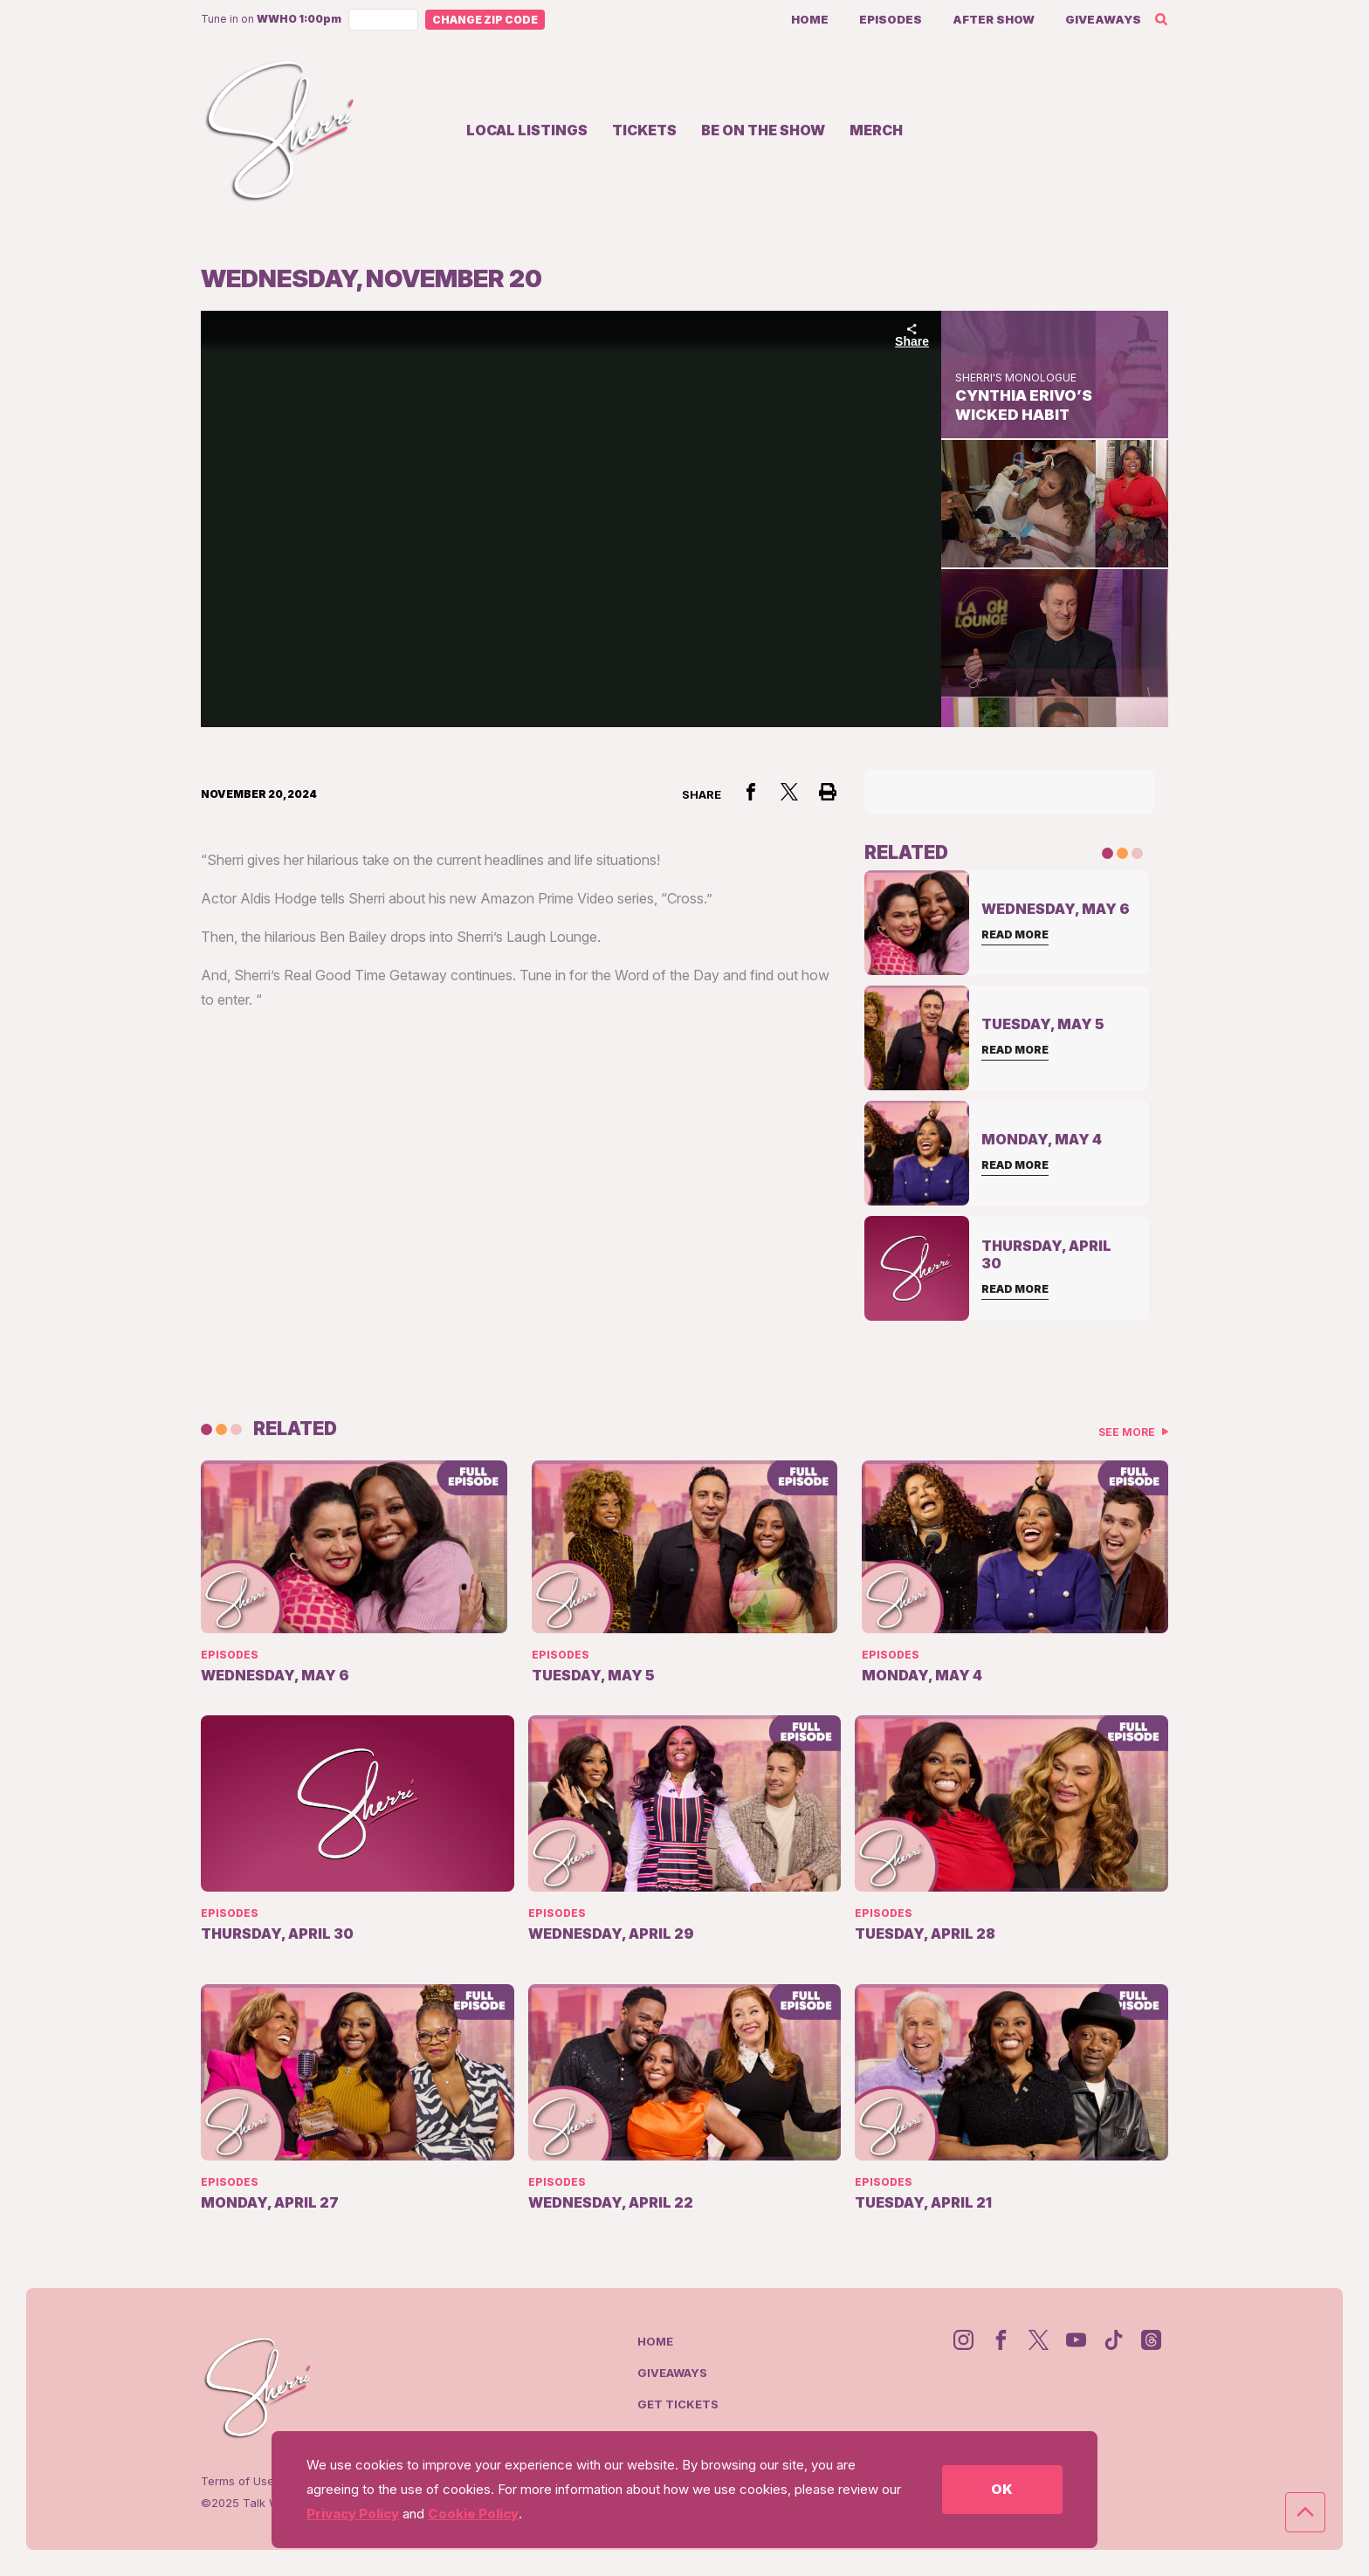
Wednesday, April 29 (611, 1933)
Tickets (644, 130)
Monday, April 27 (270, 2202)
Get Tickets (678, 2404)
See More (1128, 1432)
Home (810, 19)
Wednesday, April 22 (610, 2202)
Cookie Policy (473, 2513)
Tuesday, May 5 (593, 1675)
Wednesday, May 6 (275, 1675)
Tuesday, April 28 (925, 1933)
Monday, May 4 (922, 1675)
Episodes (890, 19)
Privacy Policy (352, 2513)
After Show (994, 19)
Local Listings (527, 130)
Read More (1015, 934)
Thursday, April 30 (277, 1933)
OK (1001, 2489)
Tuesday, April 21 (923, 2202)
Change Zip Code (485, 19)
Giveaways (1103, 19)
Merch (876, 130)
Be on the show (763, 130)
